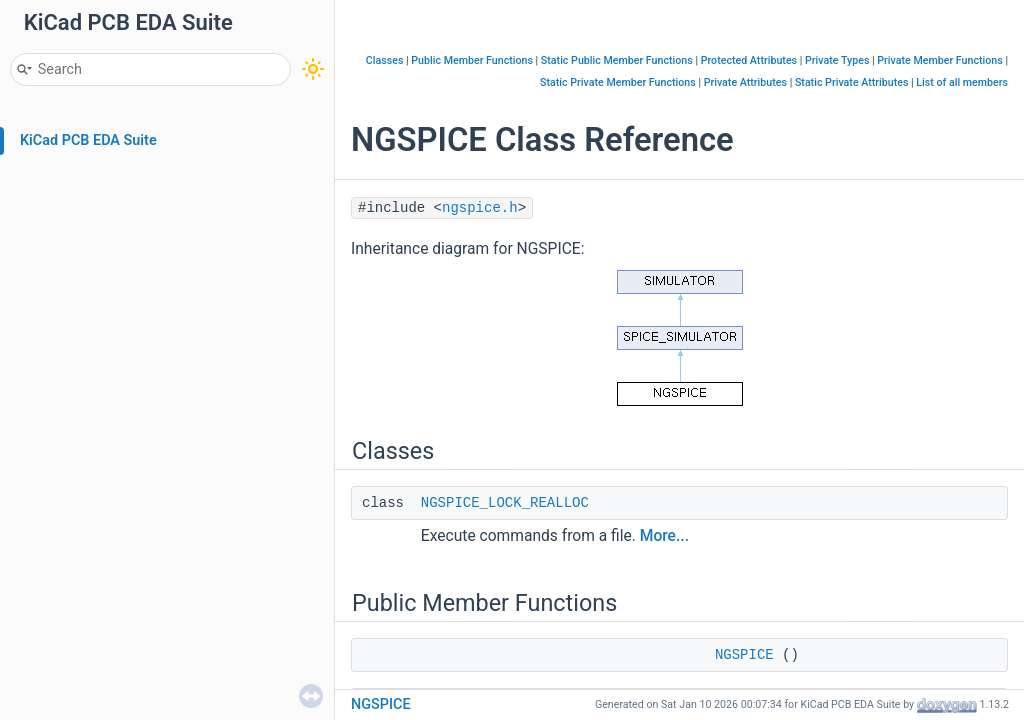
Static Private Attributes (852, 82)
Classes (385, 60)
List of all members (962, 82)
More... (664, 536)
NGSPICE (744, 655)
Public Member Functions (472, 60)
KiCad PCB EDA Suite (88, 140)
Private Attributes (745, 82)
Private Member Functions (939, 60)
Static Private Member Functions (618, 82)
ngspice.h (480, 208)
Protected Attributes (749, 60)
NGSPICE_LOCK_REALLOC (505, 503)
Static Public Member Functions (617, 60)
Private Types (837, 60)
